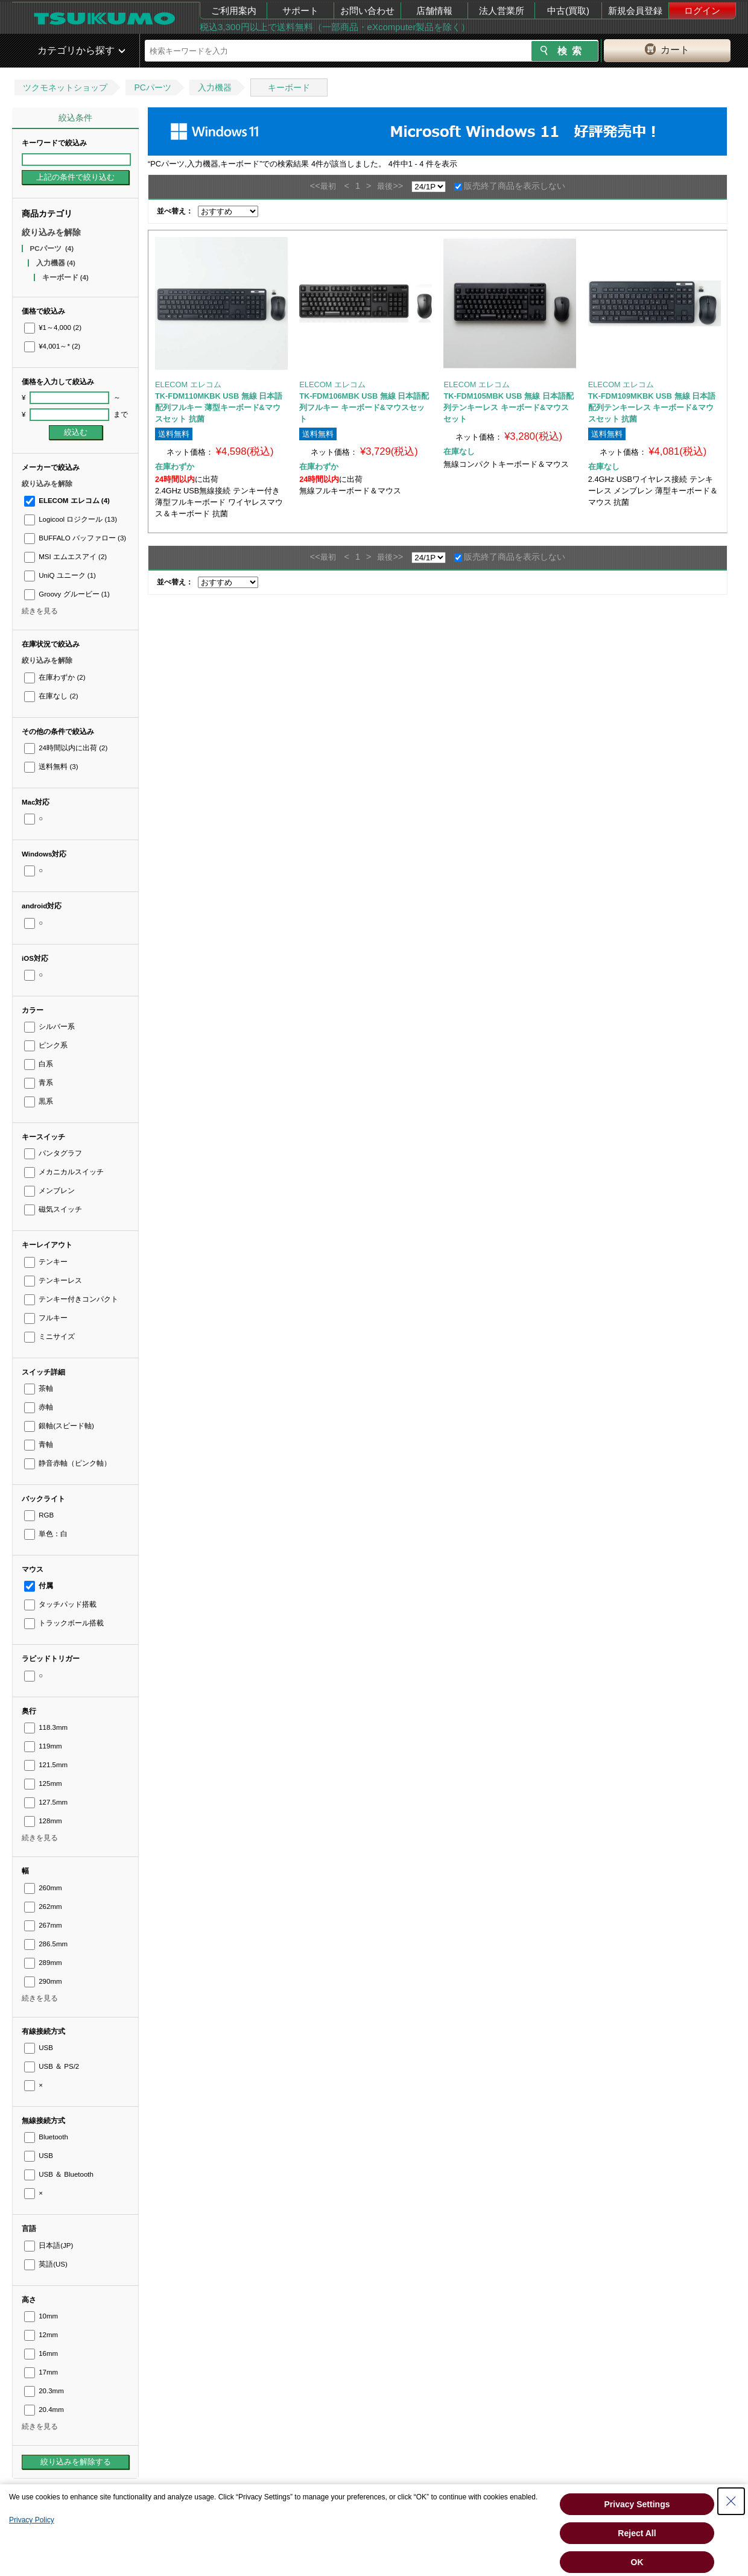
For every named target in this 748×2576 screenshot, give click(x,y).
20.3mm (44, 2390)
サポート (300, 10)
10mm (41, 2316)
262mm (43, 1906)
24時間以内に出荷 (65, 748)
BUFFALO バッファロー (75, 538)
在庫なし (51, 696)
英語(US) (46, 2264)
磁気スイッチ (53, 1209)
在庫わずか (54, 677)
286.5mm (46, 1944)
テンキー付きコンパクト (71, 1299)
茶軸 (38, 1388)
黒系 (38, 1101)
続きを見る (40, 611)
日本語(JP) (48, 2245)
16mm (41, 2353)
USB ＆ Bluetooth (59, 2174)
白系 (38, 1064)
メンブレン (49, 1190)
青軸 (38, 1444)
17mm (41, 2372)
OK (637, 2562)
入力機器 (215, 87)
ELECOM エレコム (67, 500)
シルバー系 (49, 1026)
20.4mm (44, 2409)
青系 (38, 1082)
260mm (43, 1887)
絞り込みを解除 (51, 232)
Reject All (637, 2533)
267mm (43, 1925)
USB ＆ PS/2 (51, 2066)
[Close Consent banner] (731, 2501)
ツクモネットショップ (65, 87)
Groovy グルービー (67, 594)
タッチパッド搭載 (60, 1604)
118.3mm (46, 1727)
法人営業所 (501, 10)
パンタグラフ (53, 1153)
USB (38, 2047)
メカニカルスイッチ (64, 1172)
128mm (43, 1820)
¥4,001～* (52, 346)
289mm (43, 1962)
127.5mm (46, 1802)
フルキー (46, 1317)
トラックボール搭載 (64, 1623)
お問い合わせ (367, 10)
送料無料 (51, 766)
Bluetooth (46, 2137)
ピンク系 (46, 1045)
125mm (43, 1783)
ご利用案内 (233, 10)
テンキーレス (53, 1280)
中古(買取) (568, 10)
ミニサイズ (49, 1336)
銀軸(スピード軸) (59, 1425)
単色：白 (46, 1533)
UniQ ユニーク (60, 575)
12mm (41, 2334)
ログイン (702, 10)
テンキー (46, 1261)
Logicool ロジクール (70, 519)
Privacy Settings (637, 2504)
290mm (43, 1981)
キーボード (289, 87)
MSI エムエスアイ (65, 556)
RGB (39, 1515)
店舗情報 (434, 10)
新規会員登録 (635, 10)
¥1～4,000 (52, 327)
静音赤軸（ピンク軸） (67, 1463)
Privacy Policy (31, 2520)
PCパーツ (152, 87)
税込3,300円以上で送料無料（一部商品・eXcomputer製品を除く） (335, 27)
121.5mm (46, 1764)
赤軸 (38, 1407)
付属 (38, 1585)
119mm (43, 1746)
